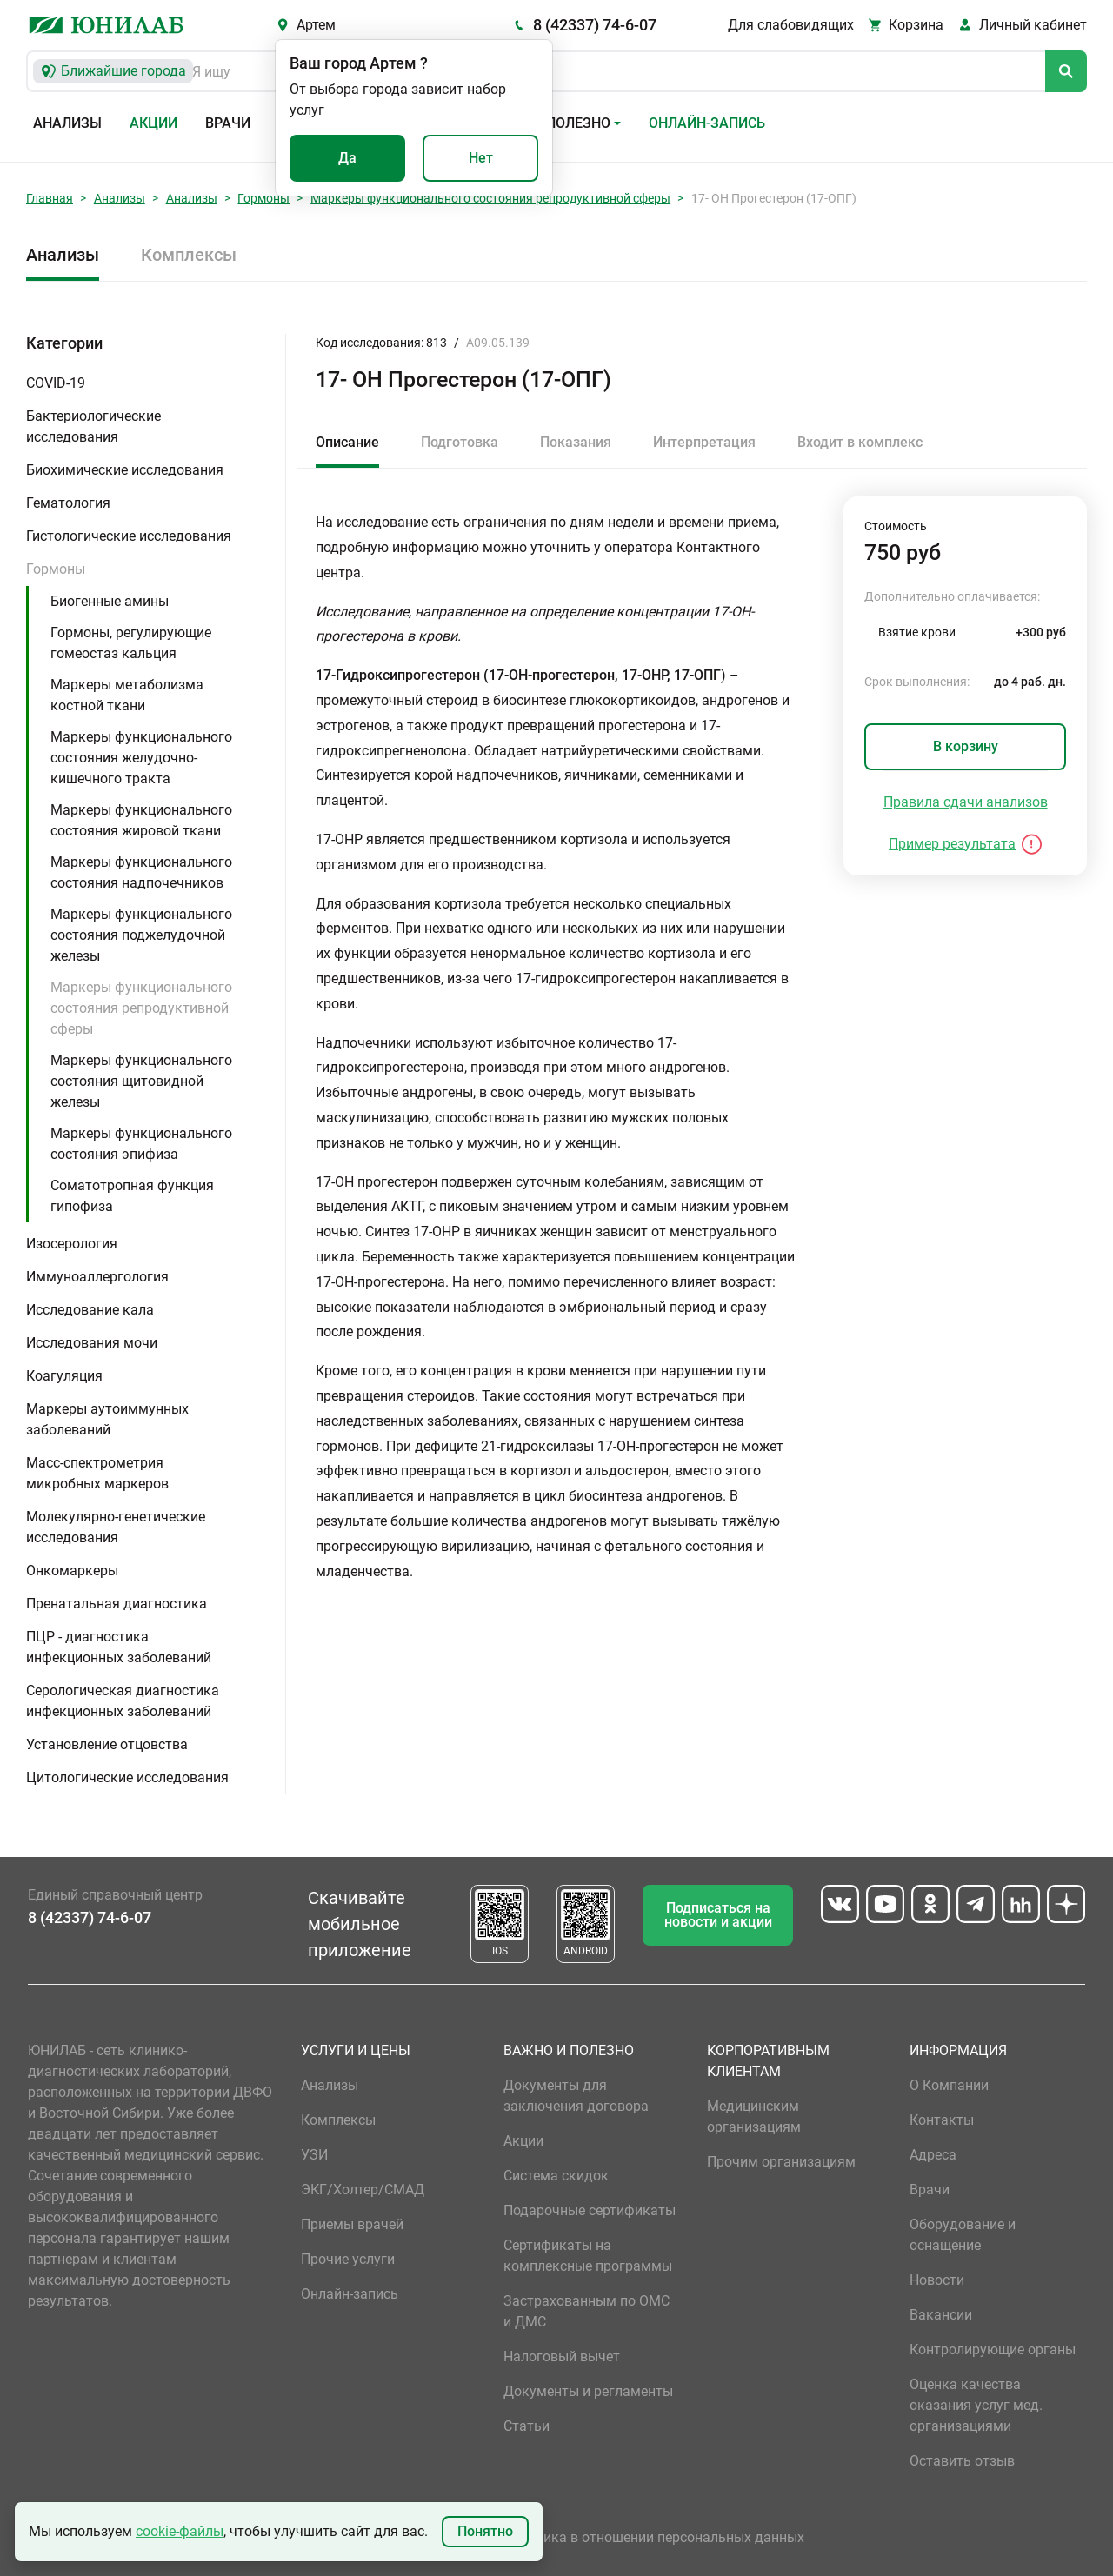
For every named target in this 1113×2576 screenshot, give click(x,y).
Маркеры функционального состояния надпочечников (141, 872)
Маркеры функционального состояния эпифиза (141, 1143)
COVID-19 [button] (55, 383)
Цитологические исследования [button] (127, 1777)
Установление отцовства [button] (107, 1744)
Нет (481, 158)
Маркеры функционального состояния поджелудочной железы (141, 935)
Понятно (485, 2531)
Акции (153, 123)
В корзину (965, 746)
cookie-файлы (179, 2531)
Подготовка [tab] (459, 442)
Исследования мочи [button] (91, 1343)
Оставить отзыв (962, 2461)
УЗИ (314, 2155)
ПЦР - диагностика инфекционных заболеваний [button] (118, 1647)
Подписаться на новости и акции (718, 1915)
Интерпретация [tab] (704, 442)
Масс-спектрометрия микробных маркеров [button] (97, 1473)
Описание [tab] (347, 442)
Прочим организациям (781, 2161)
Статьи (526, 2426)
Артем (316, 25)
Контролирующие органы (993, 2349)
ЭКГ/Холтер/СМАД (362, 2189)
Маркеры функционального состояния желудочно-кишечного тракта (141, 758)
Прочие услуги (348, 2259)
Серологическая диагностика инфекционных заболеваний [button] (122, 1701)
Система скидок (556, 2175)
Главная (49, 198)
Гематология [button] (68, 503)
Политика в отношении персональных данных (653, 2537)
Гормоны (263, 198)
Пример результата (952, 843)
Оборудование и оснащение (963, 2234)
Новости (937, 2280)
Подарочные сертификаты (589, 2210)
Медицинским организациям (754, 2116)
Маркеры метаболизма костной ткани (126, 695)
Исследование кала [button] (90, 1309)
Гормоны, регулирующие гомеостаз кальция (130, 643)
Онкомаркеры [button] (72, 1570)
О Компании (949, 2085)
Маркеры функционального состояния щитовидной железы (141, 1081)
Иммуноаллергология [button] (97, 1276)
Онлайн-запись (707, 123)
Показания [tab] (575, 442)
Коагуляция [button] (64, 1376)
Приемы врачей (352, 2224)
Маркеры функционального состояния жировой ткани (141, 820)
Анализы (67, 123)
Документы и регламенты (588, 2391)
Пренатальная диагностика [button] (116, 1603)
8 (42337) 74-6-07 (594, 25)
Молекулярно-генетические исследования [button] (115, 1527)
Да (347, 158)
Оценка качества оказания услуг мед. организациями (976, 2405)
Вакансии (941, 2314)
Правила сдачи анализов (965, 802)
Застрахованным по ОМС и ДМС (586, 2311)
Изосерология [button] (71, 1243)
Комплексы (189, 254)
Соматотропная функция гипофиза (132, 1196)
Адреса (933, 2155)
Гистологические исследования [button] (128, 536)
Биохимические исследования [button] (124, 470)
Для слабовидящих (791, 25)
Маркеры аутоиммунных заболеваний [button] (107, 1419)
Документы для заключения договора (576, 2095)
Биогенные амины (109, 601)
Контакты (942, 2120)
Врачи (227, 123)
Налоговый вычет (561, 2356)
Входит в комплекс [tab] (860, 442)
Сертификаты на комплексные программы (587, 2255)
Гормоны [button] (55, 569)
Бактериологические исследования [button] (93, 426)
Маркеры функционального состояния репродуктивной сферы (490, 198)
